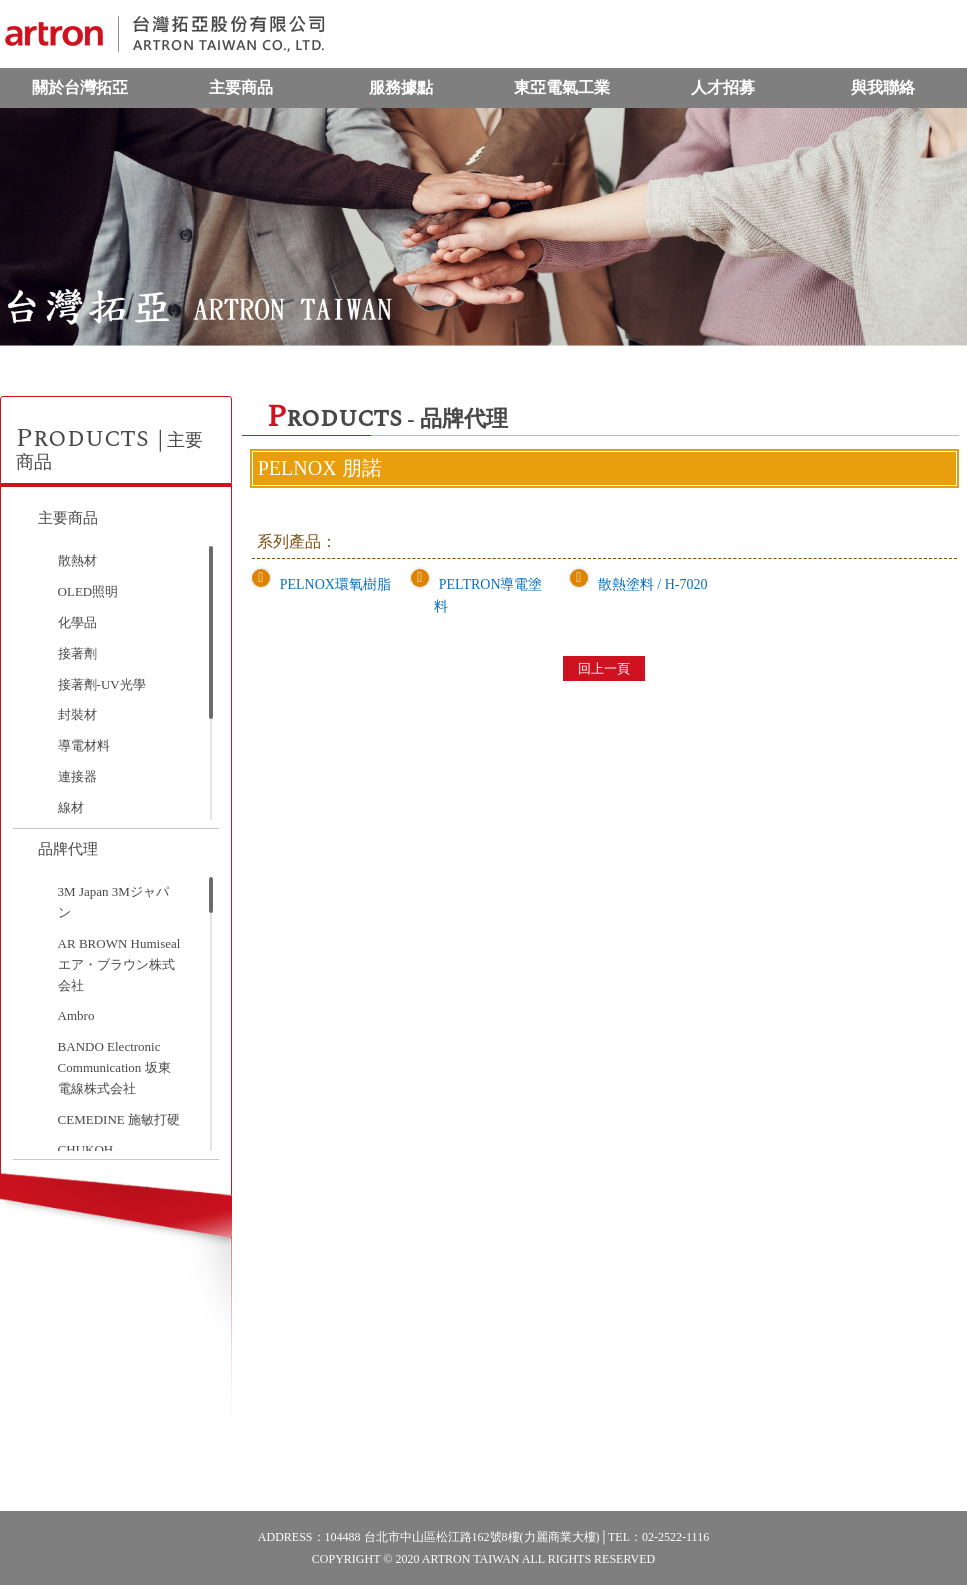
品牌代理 (68, 849)
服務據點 (401, 87)
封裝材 (77, 714)
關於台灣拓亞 (80, 87)
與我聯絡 (883, 87)
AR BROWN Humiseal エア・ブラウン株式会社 (119, 964)
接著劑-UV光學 (102, 684)
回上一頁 (604, 668)
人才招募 (723, 87)
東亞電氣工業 (562, 87)
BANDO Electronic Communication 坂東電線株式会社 (114, 1067)
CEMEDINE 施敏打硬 (119, 1119)
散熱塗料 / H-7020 (653, 584)
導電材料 (84, 745)
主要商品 (241, 87)
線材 (71, 807)
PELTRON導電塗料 (488, 595)
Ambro (76, 1015)
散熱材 (77, 560)
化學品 (77, 622)
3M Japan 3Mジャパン (113, 902)
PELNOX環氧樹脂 (335, 584)
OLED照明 (88, 591)
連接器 (77, 776)
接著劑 (77, 653)
